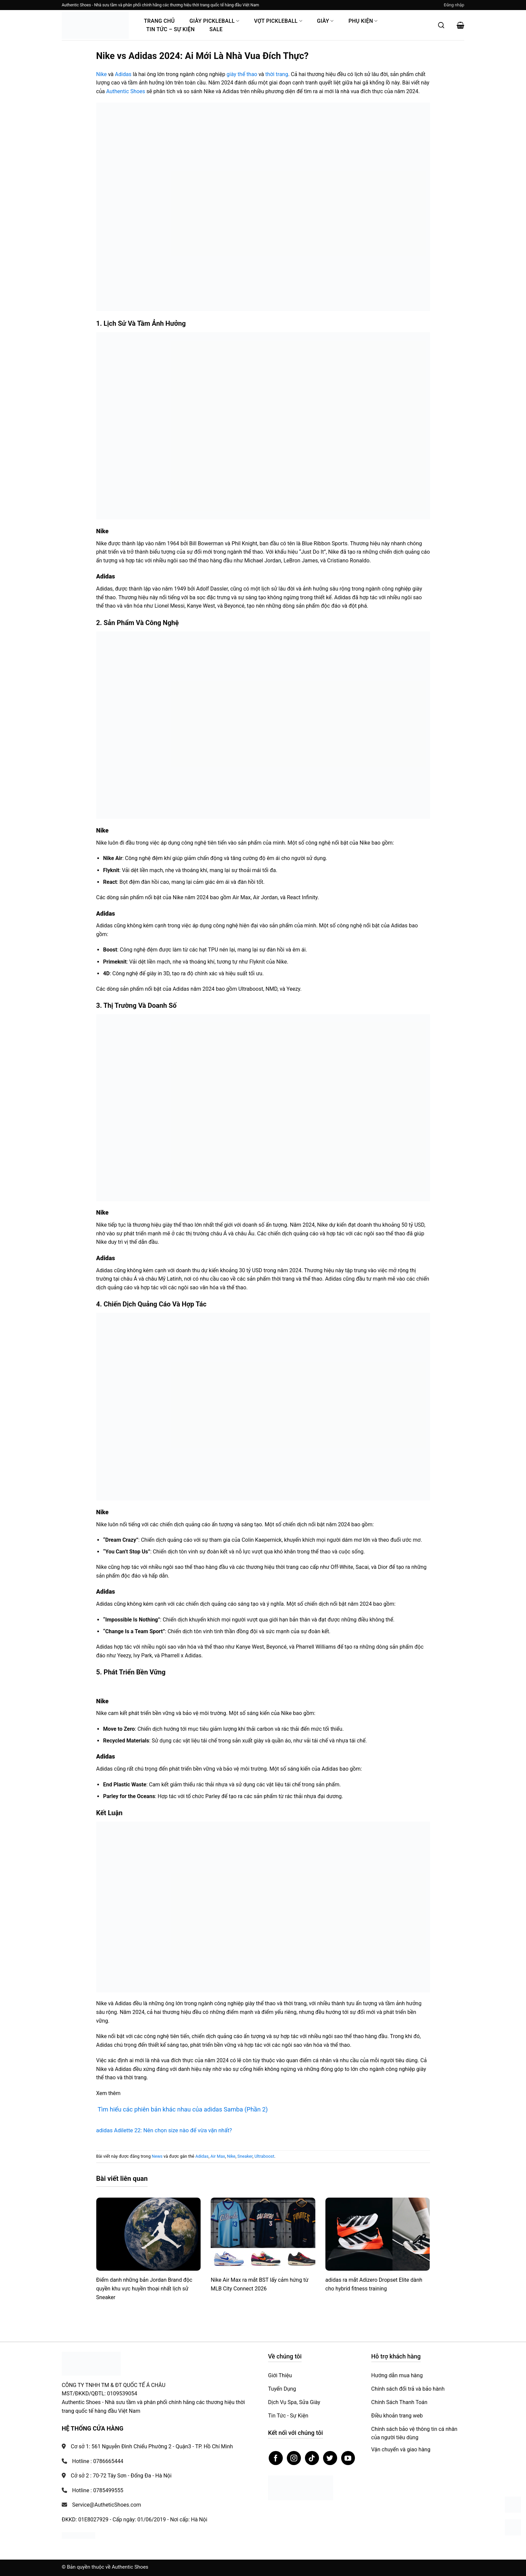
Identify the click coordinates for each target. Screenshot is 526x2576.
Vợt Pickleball (278, 21)
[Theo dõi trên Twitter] (330, 2458)
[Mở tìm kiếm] (441, 25)
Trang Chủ (159, 21)
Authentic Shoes (125, 91)
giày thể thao (241, 74)
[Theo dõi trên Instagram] (294, 2458)
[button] (454, 5)
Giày (325, 21)
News (157, 2156)
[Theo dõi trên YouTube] (348, 2458)
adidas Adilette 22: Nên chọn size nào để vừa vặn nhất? (164, 2130)
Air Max (217, 2156)
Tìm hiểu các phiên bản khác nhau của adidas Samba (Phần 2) (183, 2109)
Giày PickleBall (214, 21)
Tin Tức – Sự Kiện (170, 29)
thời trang (276, 74)
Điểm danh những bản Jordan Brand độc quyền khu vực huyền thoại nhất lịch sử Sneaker (144, 2288)
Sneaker (245, 2156)
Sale (215, 29)
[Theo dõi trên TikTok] (312, 2458)
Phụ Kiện (363, 21)
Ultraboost (264, 2156)
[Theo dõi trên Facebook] (276, 2458)
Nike (101, 74)
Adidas (123, 74)
